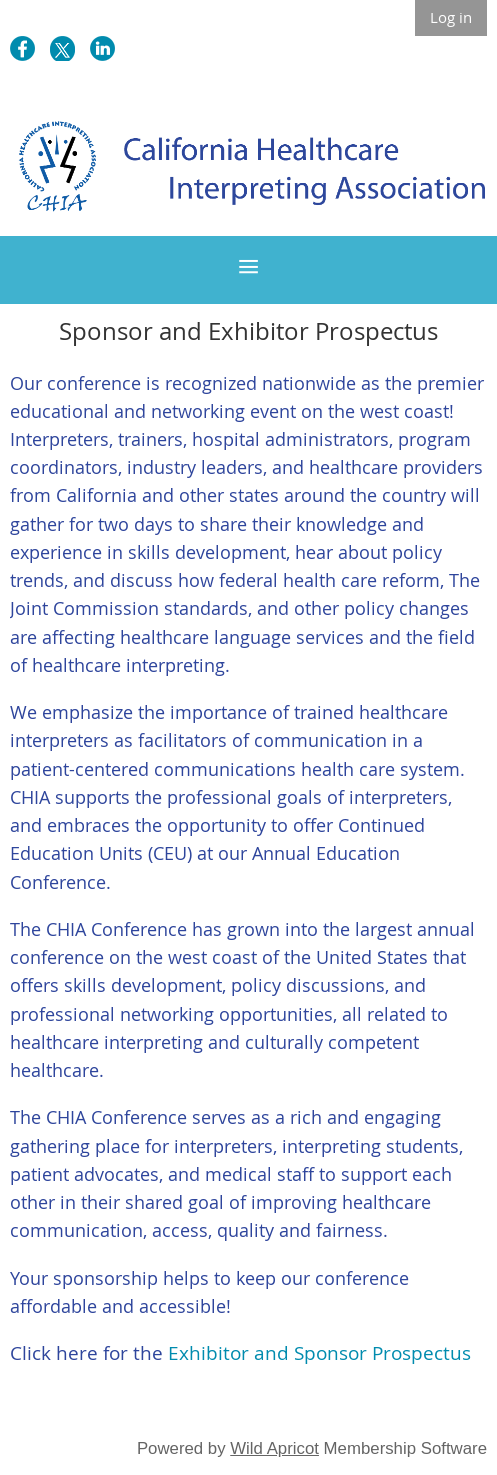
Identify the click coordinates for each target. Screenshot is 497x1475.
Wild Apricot (274, 1448)
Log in (451, 17)
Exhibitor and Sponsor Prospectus (319, 1353)
